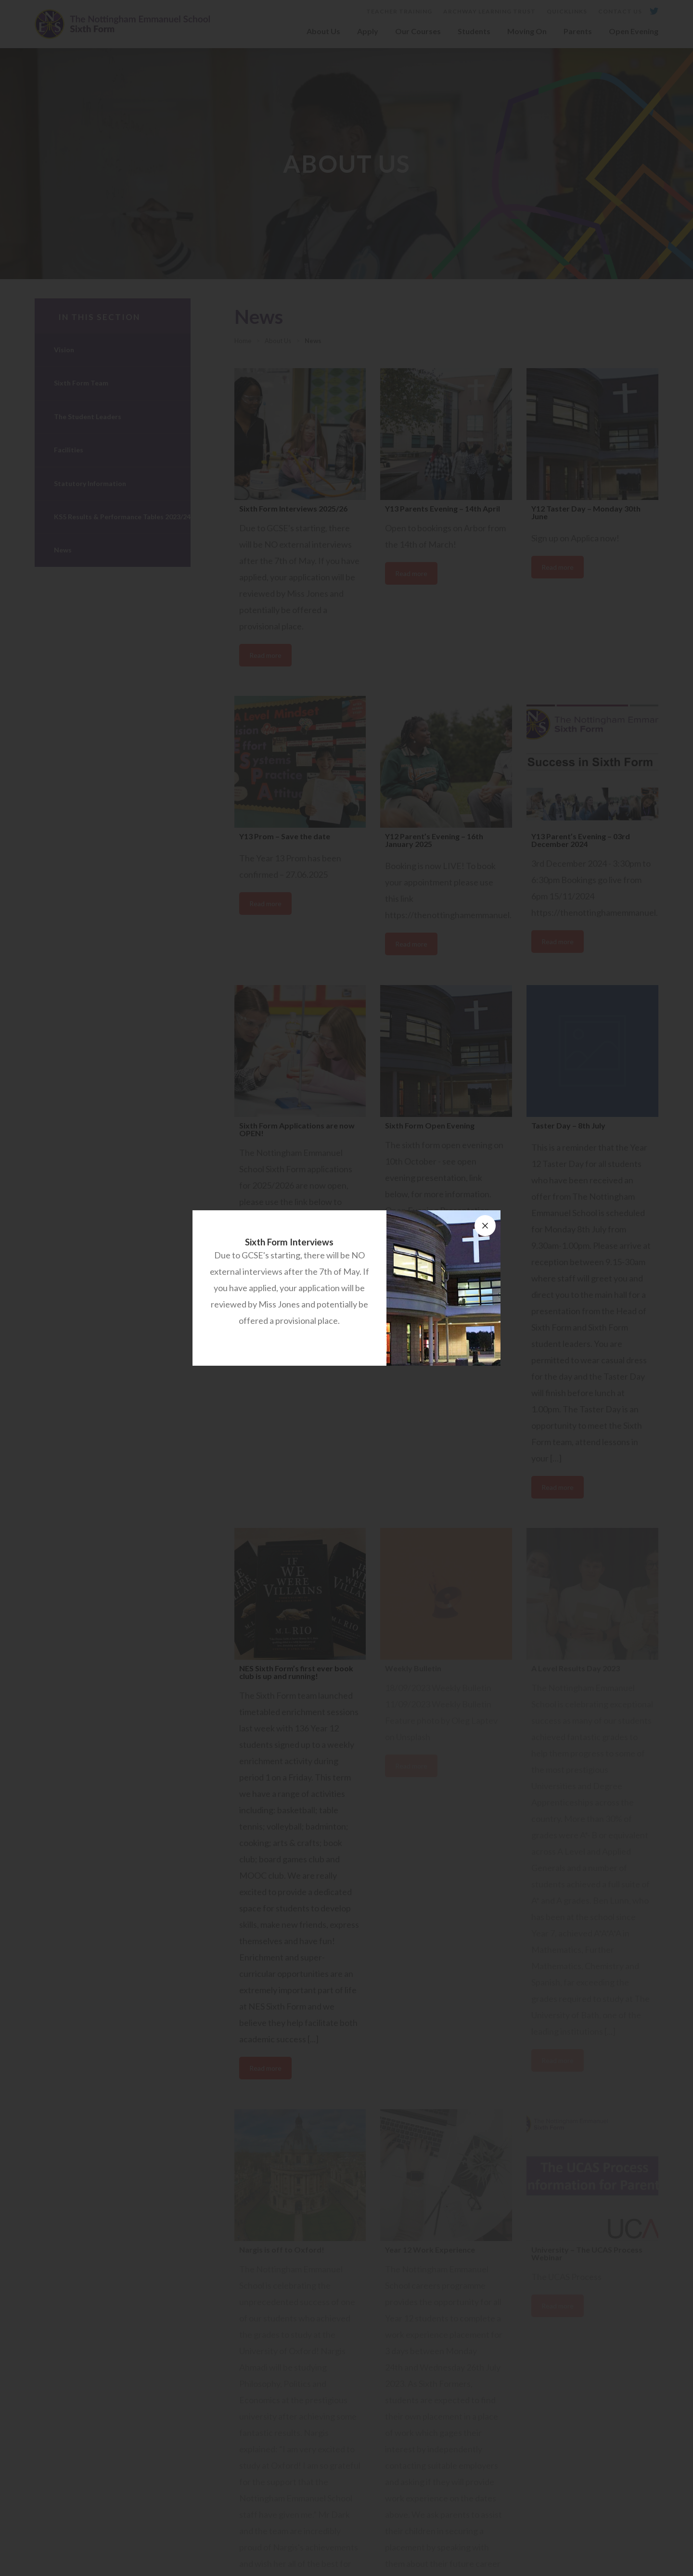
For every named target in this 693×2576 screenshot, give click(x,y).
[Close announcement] (485, 1225)
